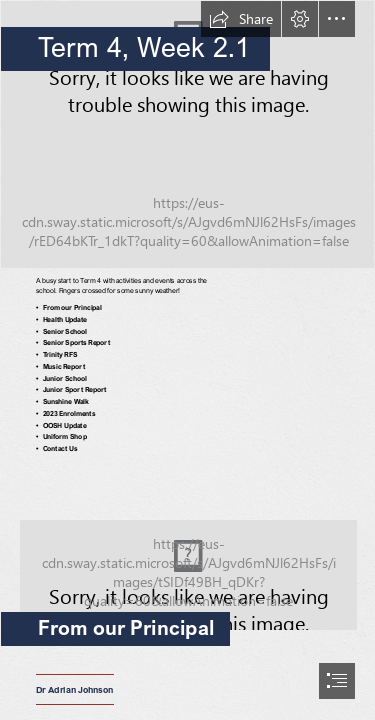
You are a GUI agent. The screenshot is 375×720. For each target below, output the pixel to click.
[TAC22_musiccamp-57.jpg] (187, 134)
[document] (187, 360)
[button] (241, 19)
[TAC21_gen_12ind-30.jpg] (187, 557)
